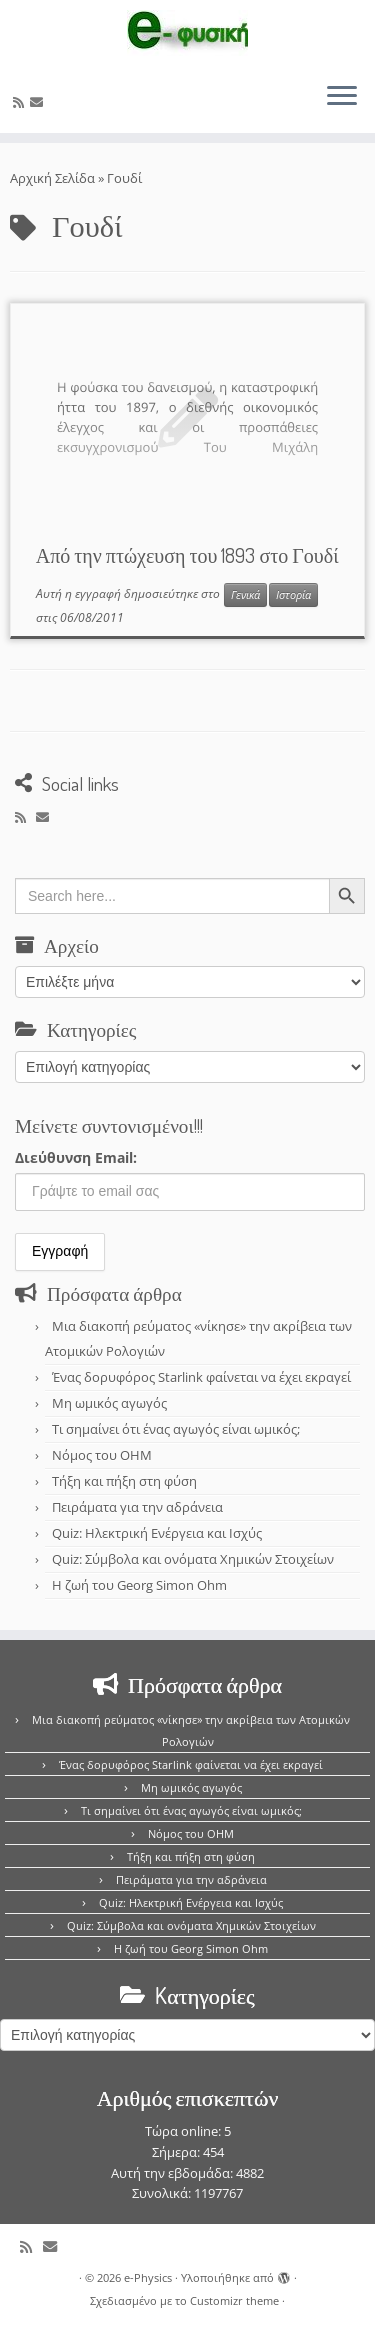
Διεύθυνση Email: (76, 1157)
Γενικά (245, 595)
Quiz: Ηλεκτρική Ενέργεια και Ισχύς (157, 1533)
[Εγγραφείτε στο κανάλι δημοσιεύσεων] (21, 102)
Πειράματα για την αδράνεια (137, 1507)
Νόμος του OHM (102, 1455)
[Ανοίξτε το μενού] (342, 97)
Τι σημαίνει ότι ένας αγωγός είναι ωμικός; (176, 1429)
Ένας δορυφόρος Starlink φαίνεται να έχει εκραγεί (201, 1377)
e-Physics (148, 2277)
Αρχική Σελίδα (54, 178)
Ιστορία (293, 595)
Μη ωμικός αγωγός (109, 1403)
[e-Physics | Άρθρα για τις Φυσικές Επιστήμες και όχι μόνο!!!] (187, 33)
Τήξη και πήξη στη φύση (124, 1481)
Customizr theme (234, 2300)
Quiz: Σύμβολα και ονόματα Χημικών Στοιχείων (193, 1559)
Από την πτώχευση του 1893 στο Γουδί (187, 555)
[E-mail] (39, 102)
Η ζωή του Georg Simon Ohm (139, 1585)
